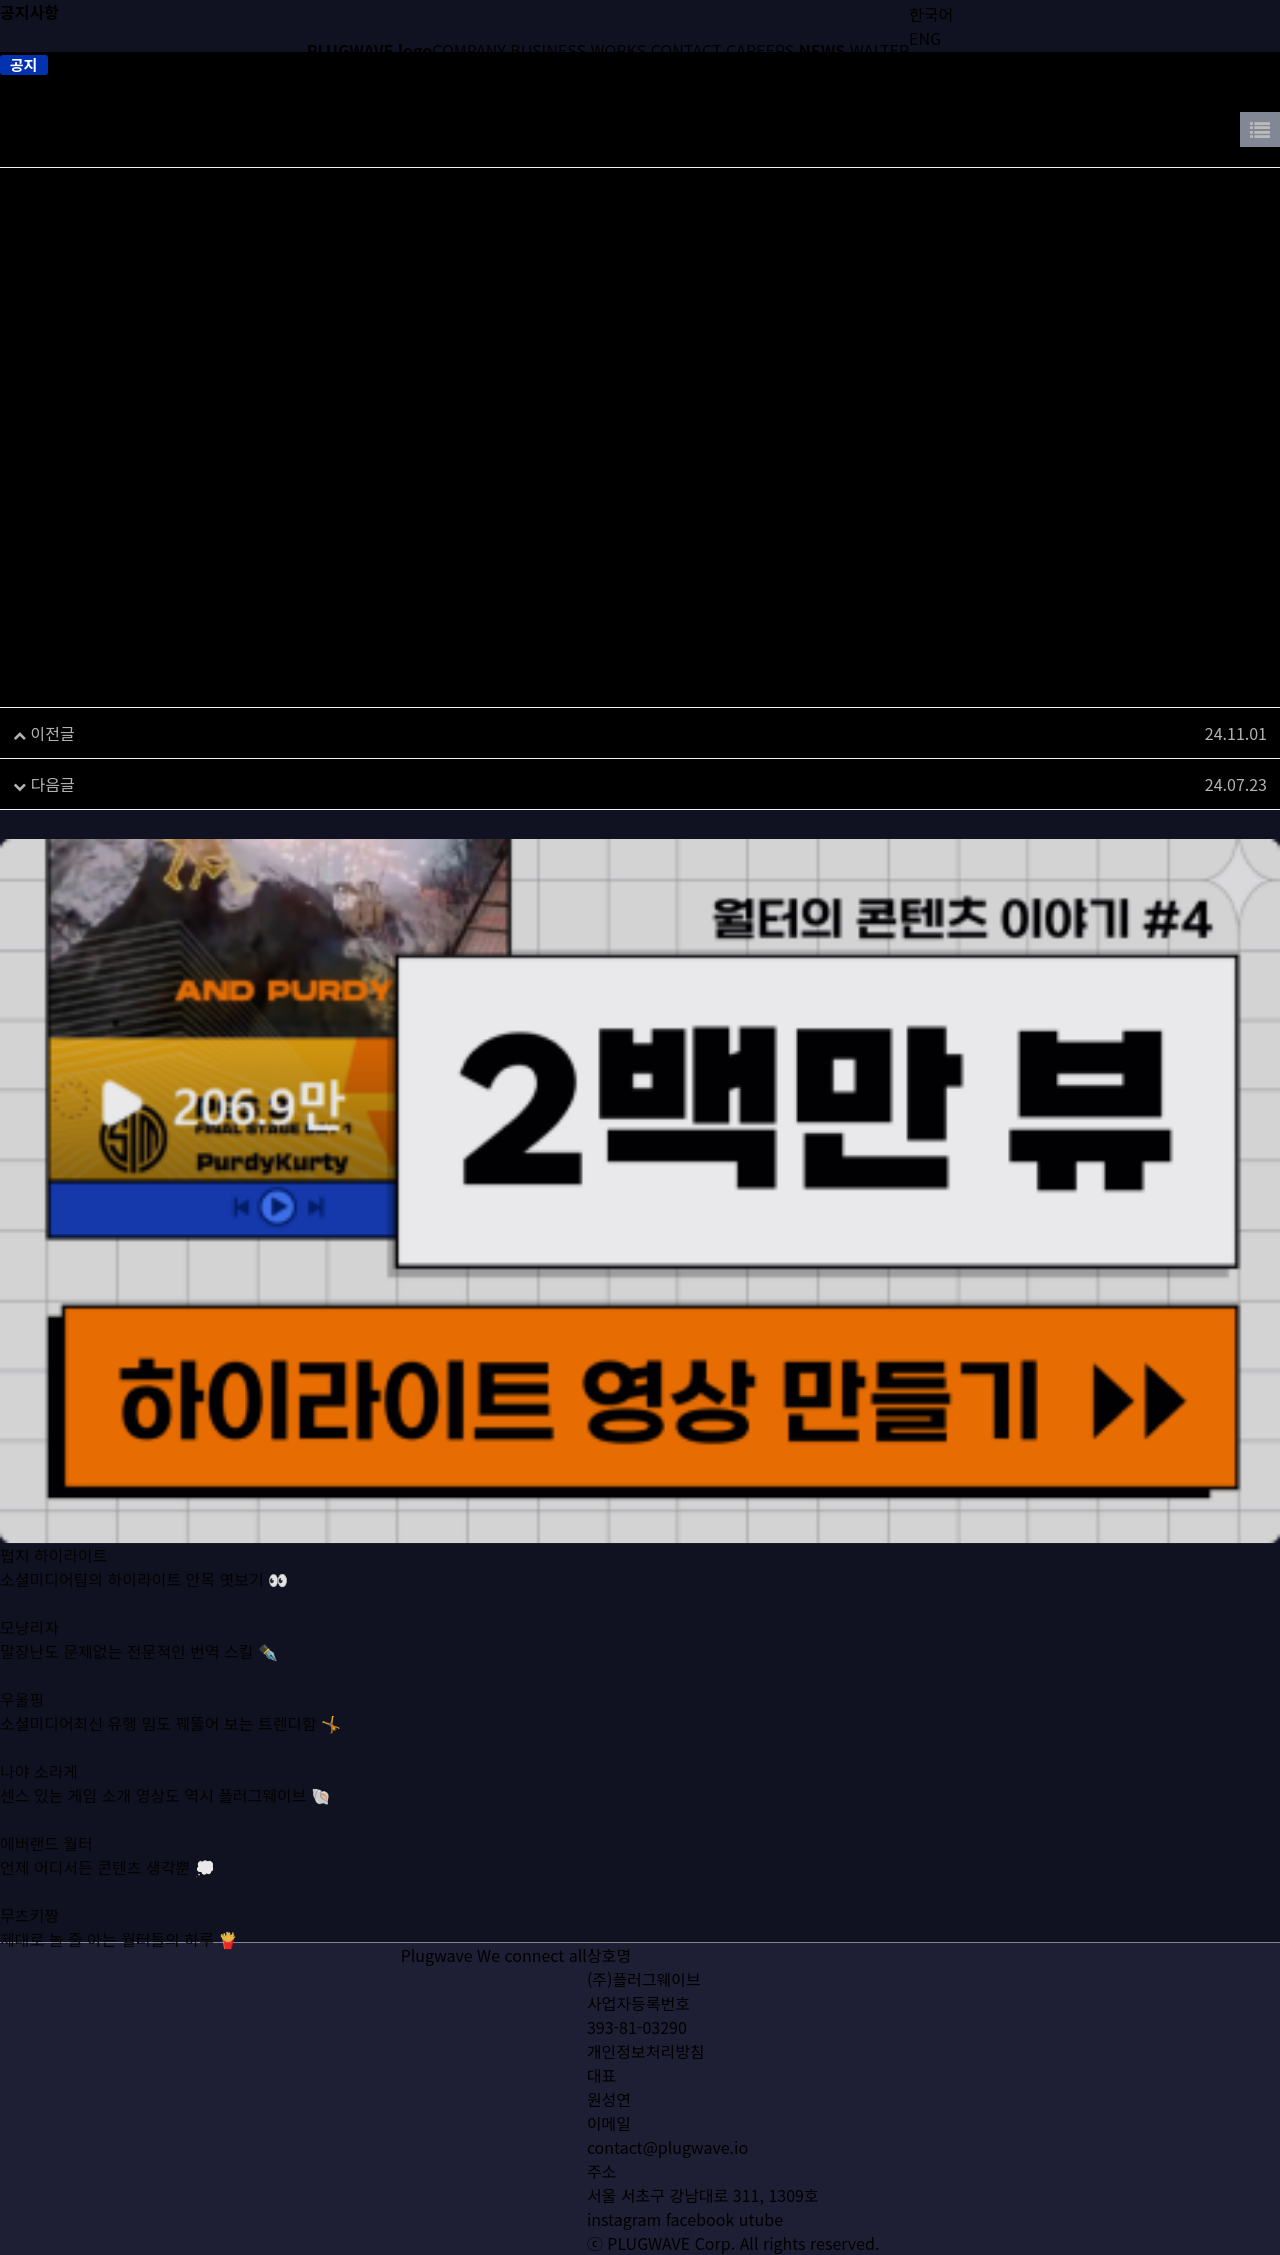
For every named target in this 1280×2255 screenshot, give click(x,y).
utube (761, 2219)
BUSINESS (548, 50)
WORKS (619, 50)
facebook (700, 2219)
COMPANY (469, 50)
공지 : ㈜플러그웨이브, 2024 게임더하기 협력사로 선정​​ (278, 784)
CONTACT (686, 50)
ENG (925, 38)
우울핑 (22, 1728)
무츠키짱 (29, 1944)
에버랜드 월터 (46, 1872)
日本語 (933, 87)
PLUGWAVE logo (369, 50)
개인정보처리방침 (646, 2051)
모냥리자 (29, 1656)
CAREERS (760, 50)
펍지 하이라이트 (54, 1584)
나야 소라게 (39, 1800)
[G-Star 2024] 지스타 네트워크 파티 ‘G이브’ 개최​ (260, 733)
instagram (624, 2219)
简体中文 (941, 62)
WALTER (879, 50)
